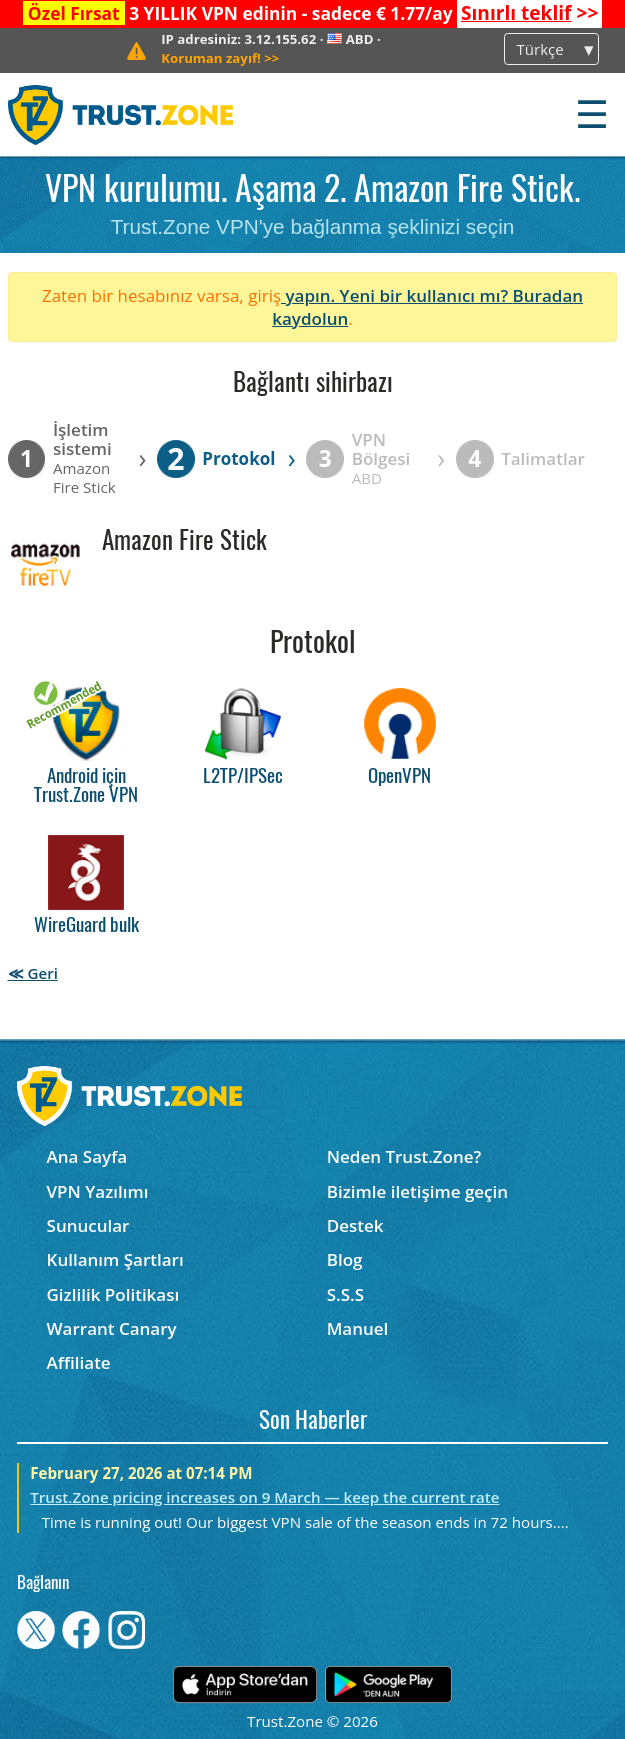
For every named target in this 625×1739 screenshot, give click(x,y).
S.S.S (345, 1294)
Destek (355, 1225)
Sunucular (88, 1225)
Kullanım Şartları (115, 1259)
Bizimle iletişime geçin (417, 1191)
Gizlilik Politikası (113, 1294)
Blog (345, 1259)
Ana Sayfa (87, 1156)
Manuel (358, 1328)
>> (529, 13)
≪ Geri (33, 973)
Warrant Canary (112, 1328)
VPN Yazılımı (98, 1191)
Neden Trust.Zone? (404, 1156)
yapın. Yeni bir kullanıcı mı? (397, 295)
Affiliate (79, 1362)
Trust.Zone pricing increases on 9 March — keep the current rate (264, 1497)
